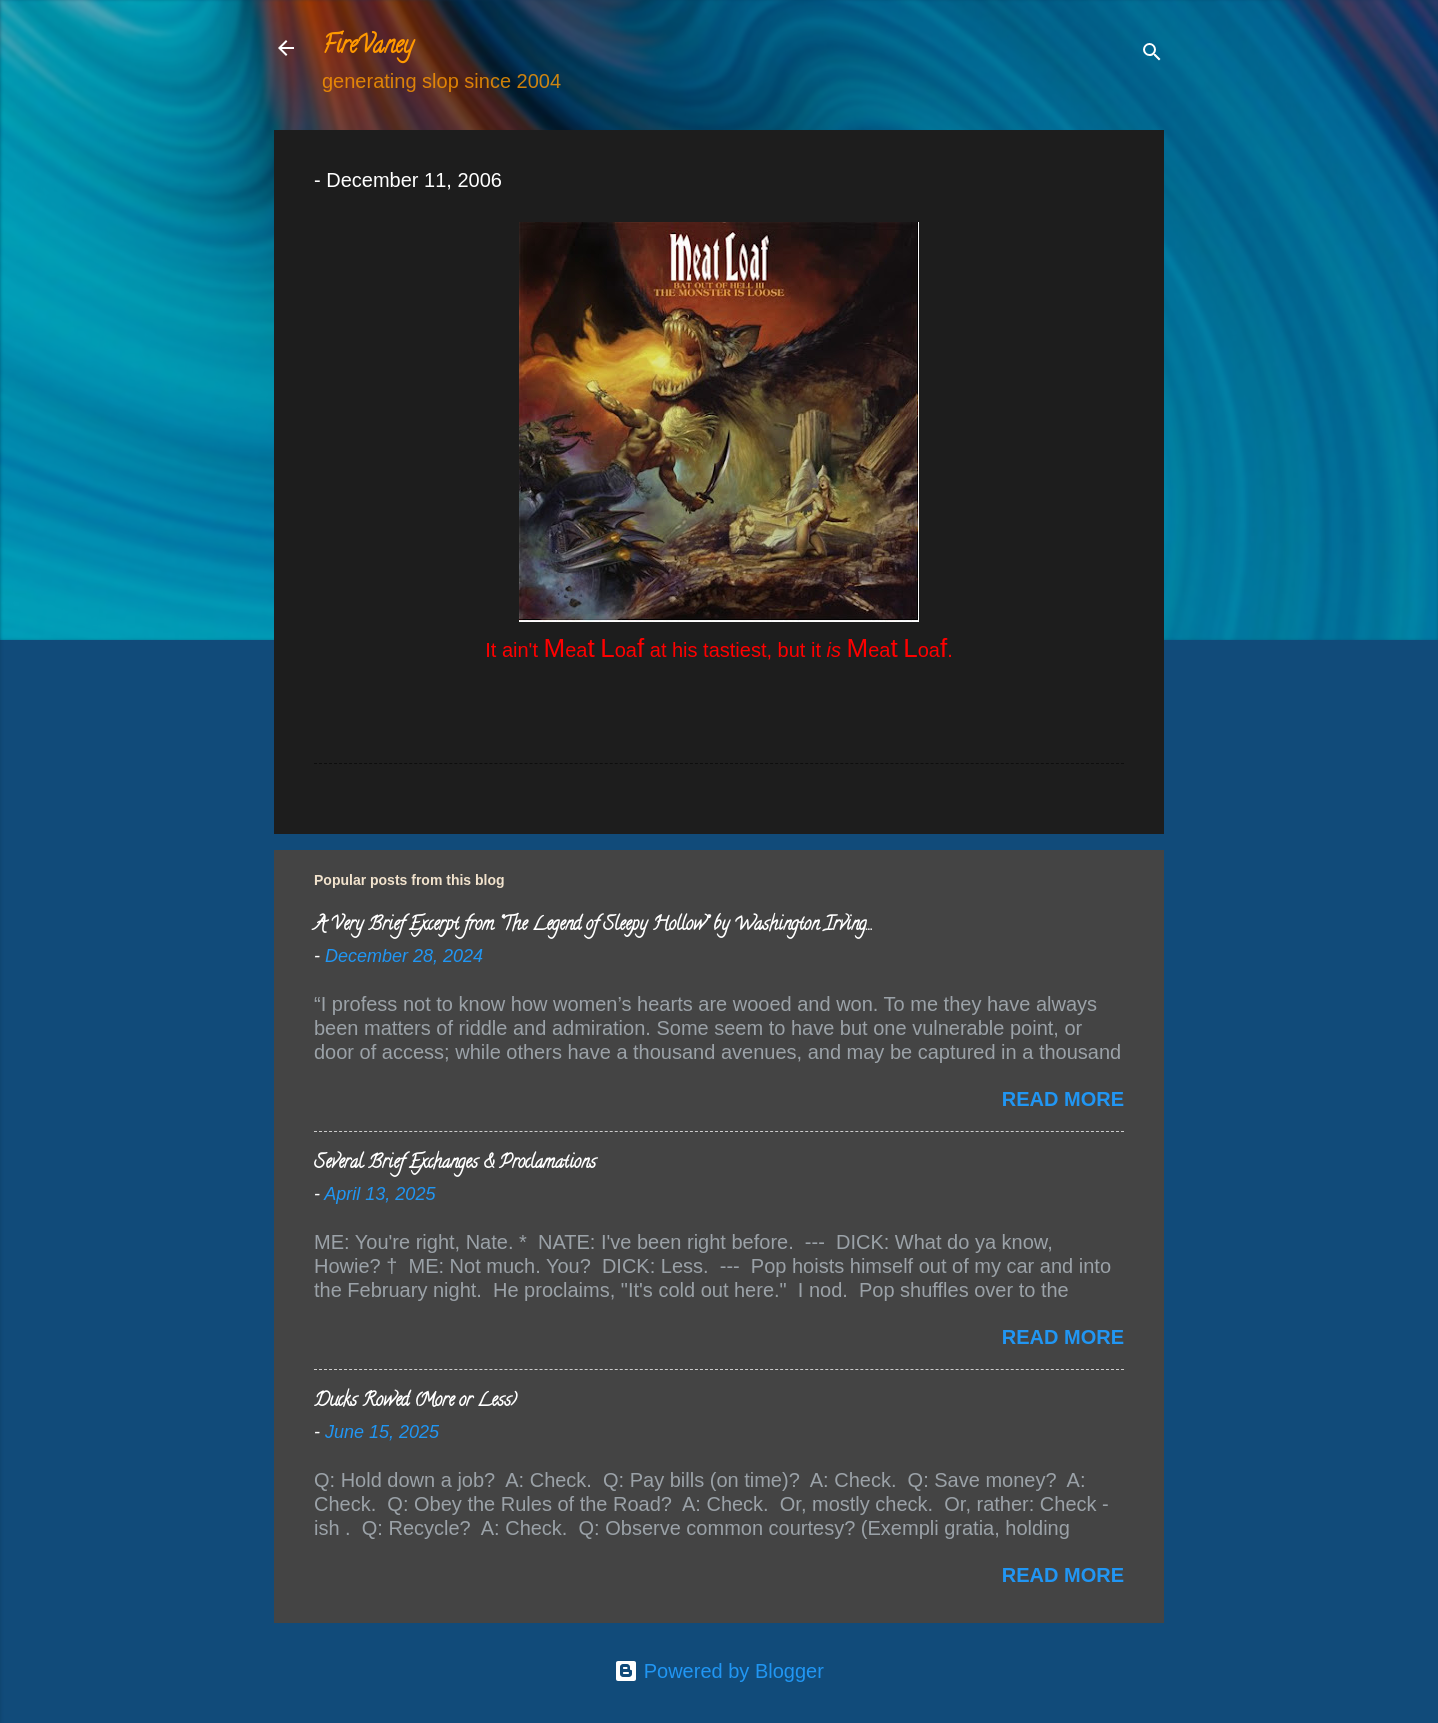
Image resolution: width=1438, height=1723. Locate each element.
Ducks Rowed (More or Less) (415, 1402)
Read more (1063, 1099)
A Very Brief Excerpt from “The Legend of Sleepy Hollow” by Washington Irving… (592, 926)
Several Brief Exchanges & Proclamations (455, 1164)
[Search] (1152, 54)
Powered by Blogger (719, 1671)
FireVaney (367, 47)
